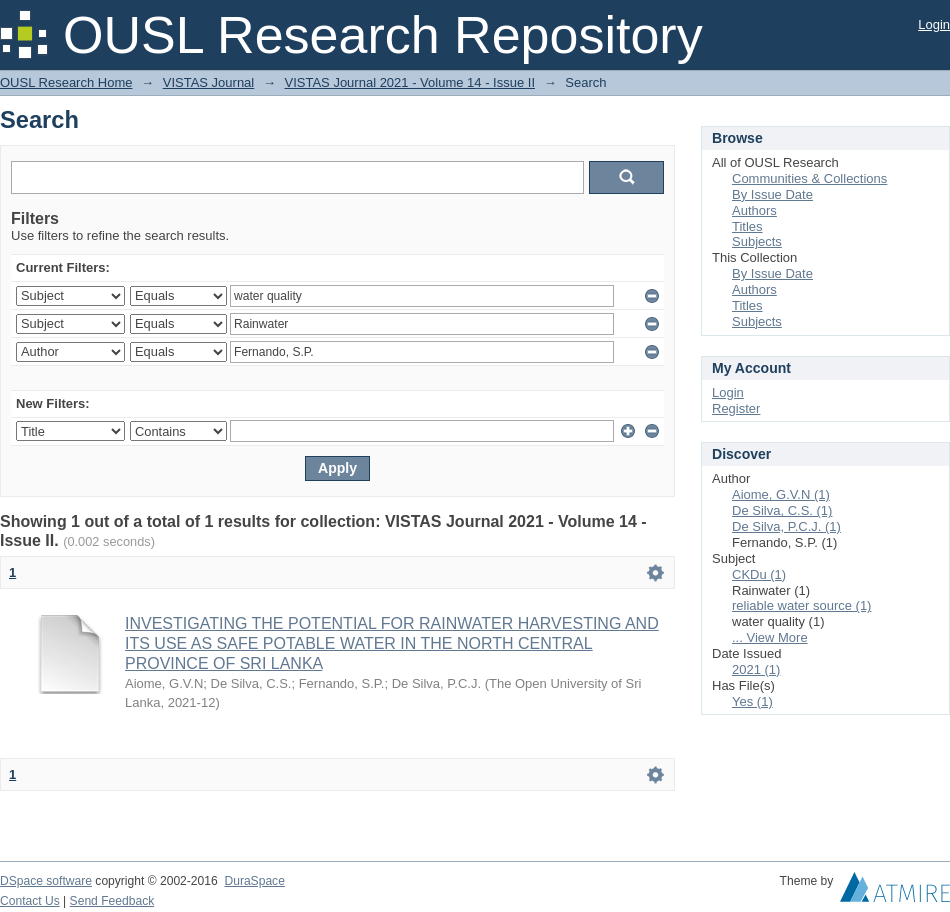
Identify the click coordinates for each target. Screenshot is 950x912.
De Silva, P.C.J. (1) (786, 526)
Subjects (757, 241)
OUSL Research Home (66, 82)
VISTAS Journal (209, 82)
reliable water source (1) (801, 605)
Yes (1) (752, 701)
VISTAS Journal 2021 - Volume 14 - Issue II (410, 82)
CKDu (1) (759, 574)
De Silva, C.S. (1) (782, 510)
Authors (754, 210)
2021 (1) (756, 669)
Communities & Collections (809, 178)
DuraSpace (254, 881)
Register (736, 408)
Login (934, 24)
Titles (747, 226)
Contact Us (30, 901)
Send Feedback (112, 901)
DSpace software (46, 881)
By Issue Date (772, 194)
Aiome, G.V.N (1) (781, 494)
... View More (770, 637)
